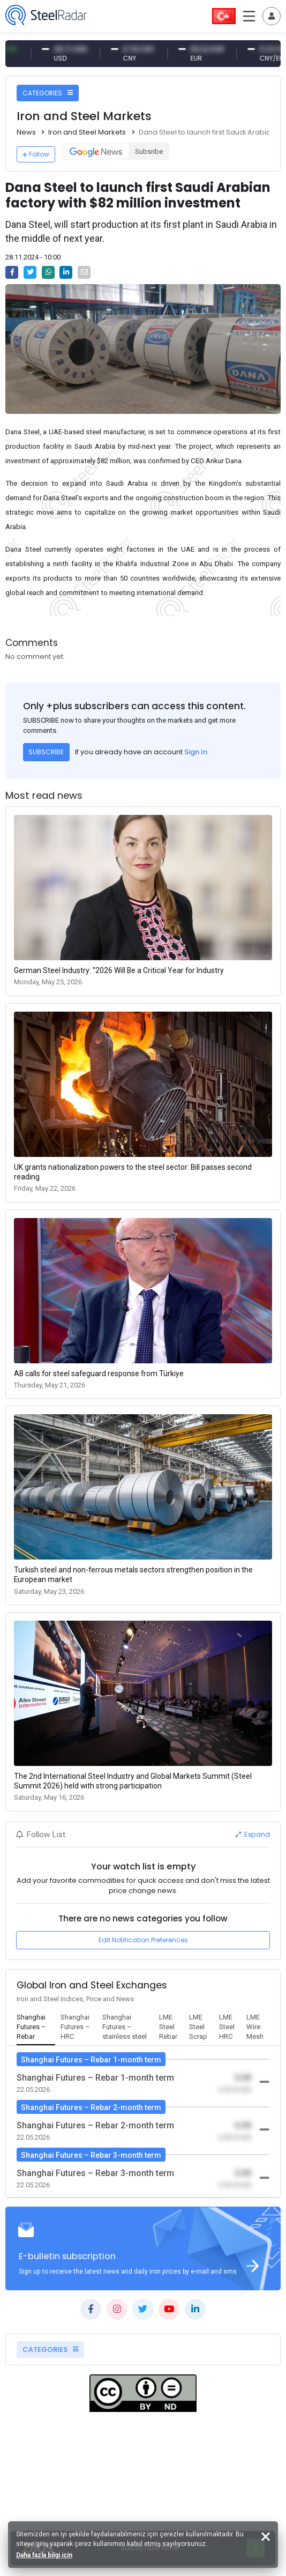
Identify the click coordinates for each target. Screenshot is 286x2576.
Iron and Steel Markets (87, 132)
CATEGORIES (47, 93)
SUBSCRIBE (46, 751)
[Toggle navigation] (271, 16)
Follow (35, 154)
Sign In (195, 752)
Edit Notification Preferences (143, 1939)
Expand (253, 1834)
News (26, 132)
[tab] (36, 2027)
